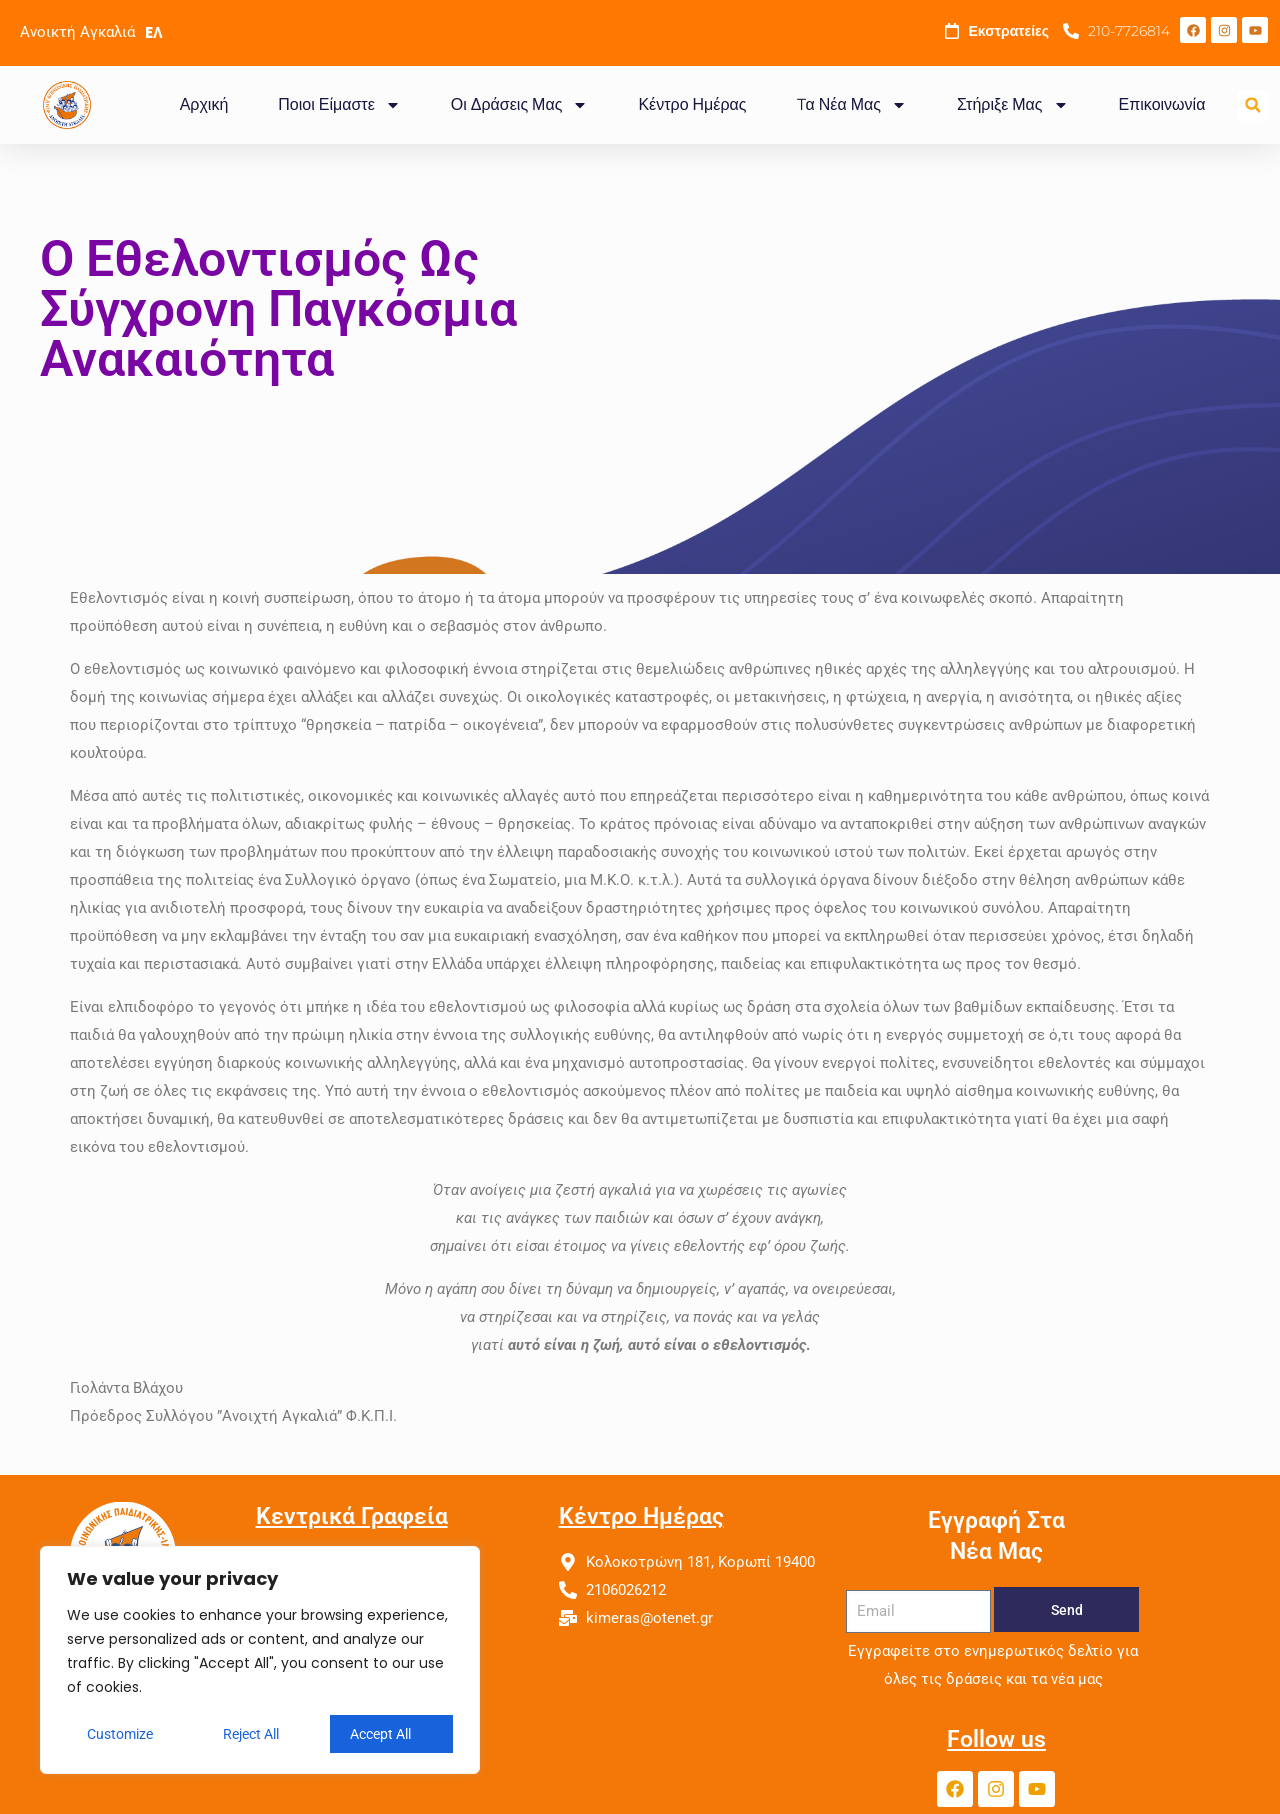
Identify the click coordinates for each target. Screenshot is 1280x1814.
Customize (120, 1734)
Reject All (251, 1734)
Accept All (380, 1734)
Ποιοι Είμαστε (339, 105)
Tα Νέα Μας (852, 105)
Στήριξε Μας (1013, 105)
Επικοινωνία (1162, 104)
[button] (1252, 105)
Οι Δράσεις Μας (520, 105)
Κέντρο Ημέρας (692, 104)
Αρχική (204, 104)
